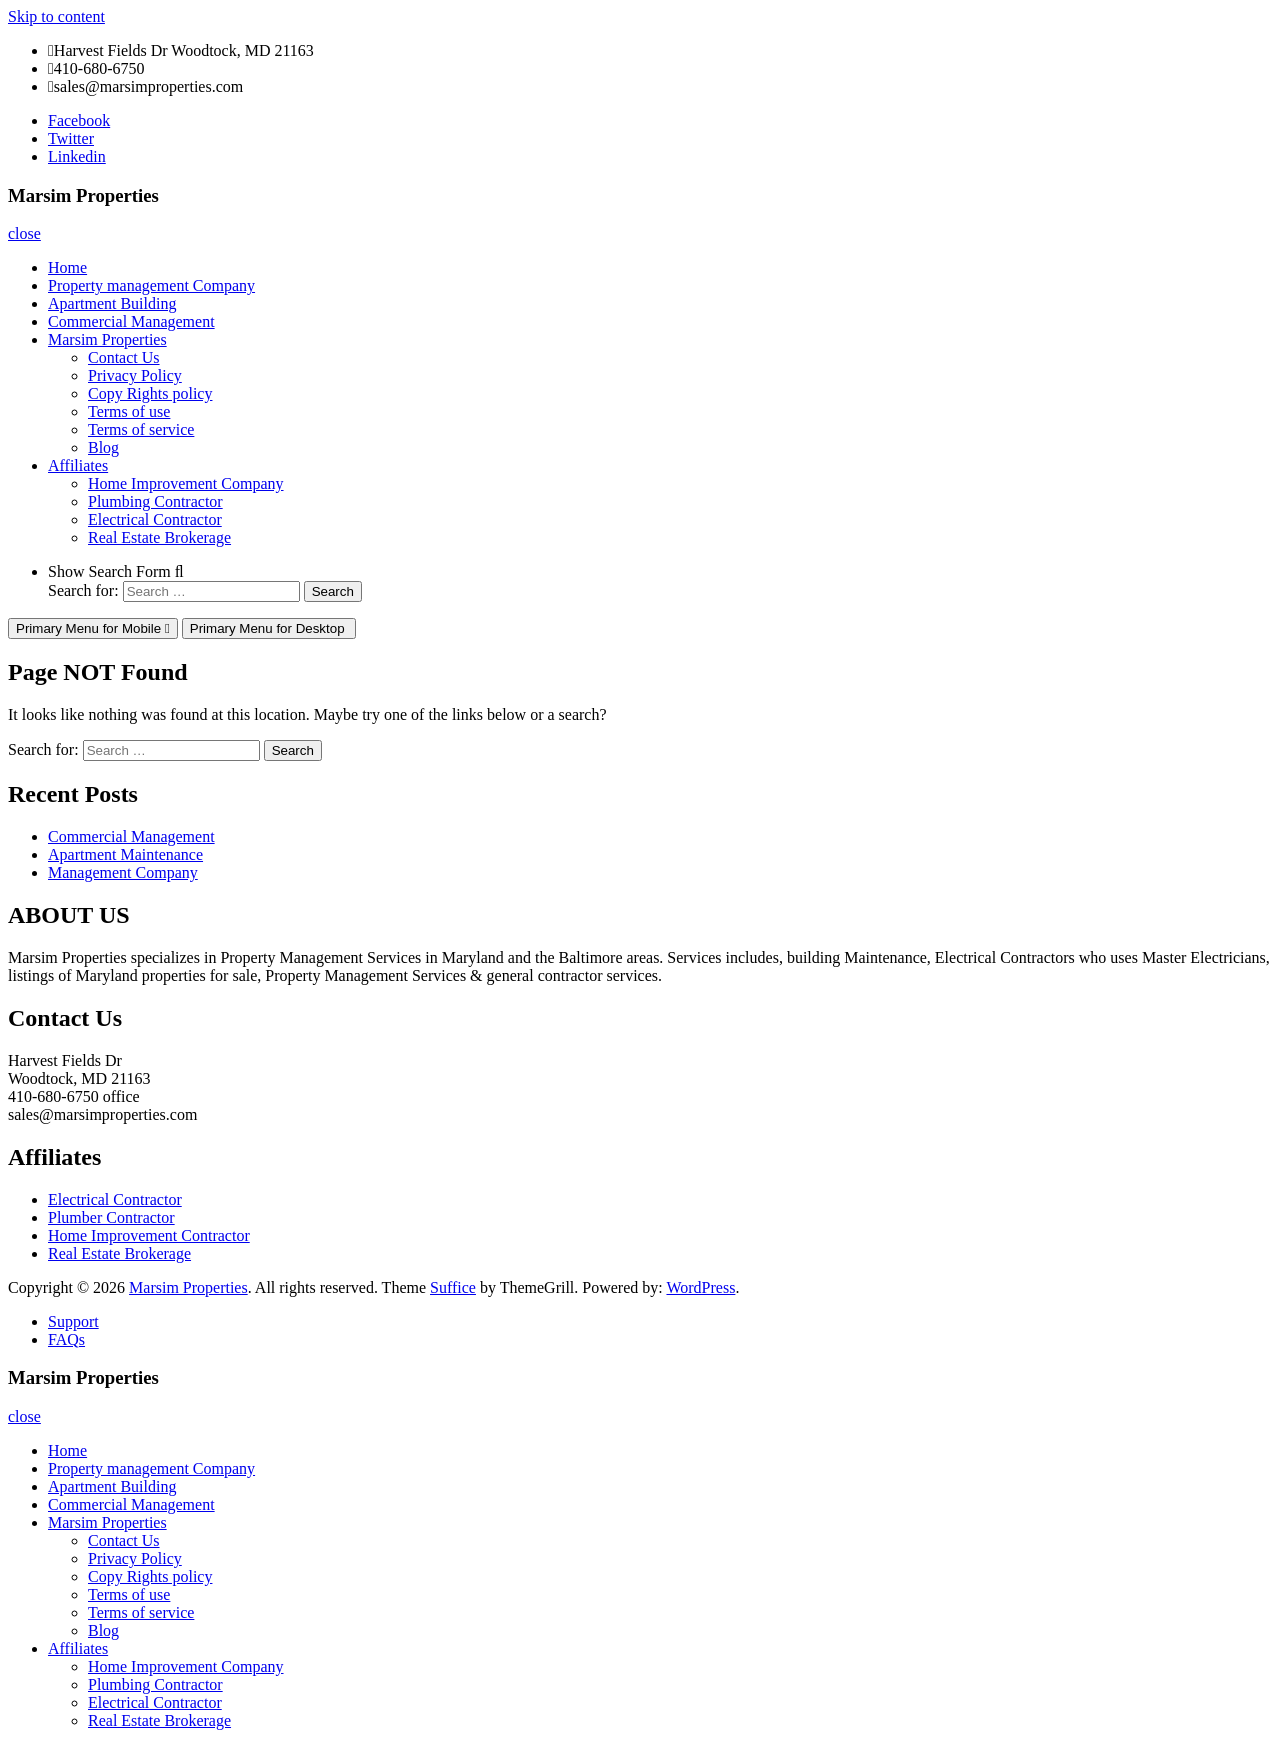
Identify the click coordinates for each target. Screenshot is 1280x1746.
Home (67, 267)
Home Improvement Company (186, 483)
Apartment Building (112, 303)
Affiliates (78, 465)
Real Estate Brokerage (159, 537)
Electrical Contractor (155, 519)
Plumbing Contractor (155, 501)
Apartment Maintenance (125, 854)
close (24, 233)
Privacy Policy (135, 375)
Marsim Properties (107, 339)
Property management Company (151, 285)
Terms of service (141, 429)
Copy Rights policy (150, 393)
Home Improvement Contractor (149, 1235)
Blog (103, 447)
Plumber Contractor (111, 1217)
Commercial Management (131, 321)
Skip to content (56, 16)
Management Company (123, 872)
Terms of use (129, 411)
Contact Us (124, 357)
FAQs (66, 1339)
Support (73, 1321)
